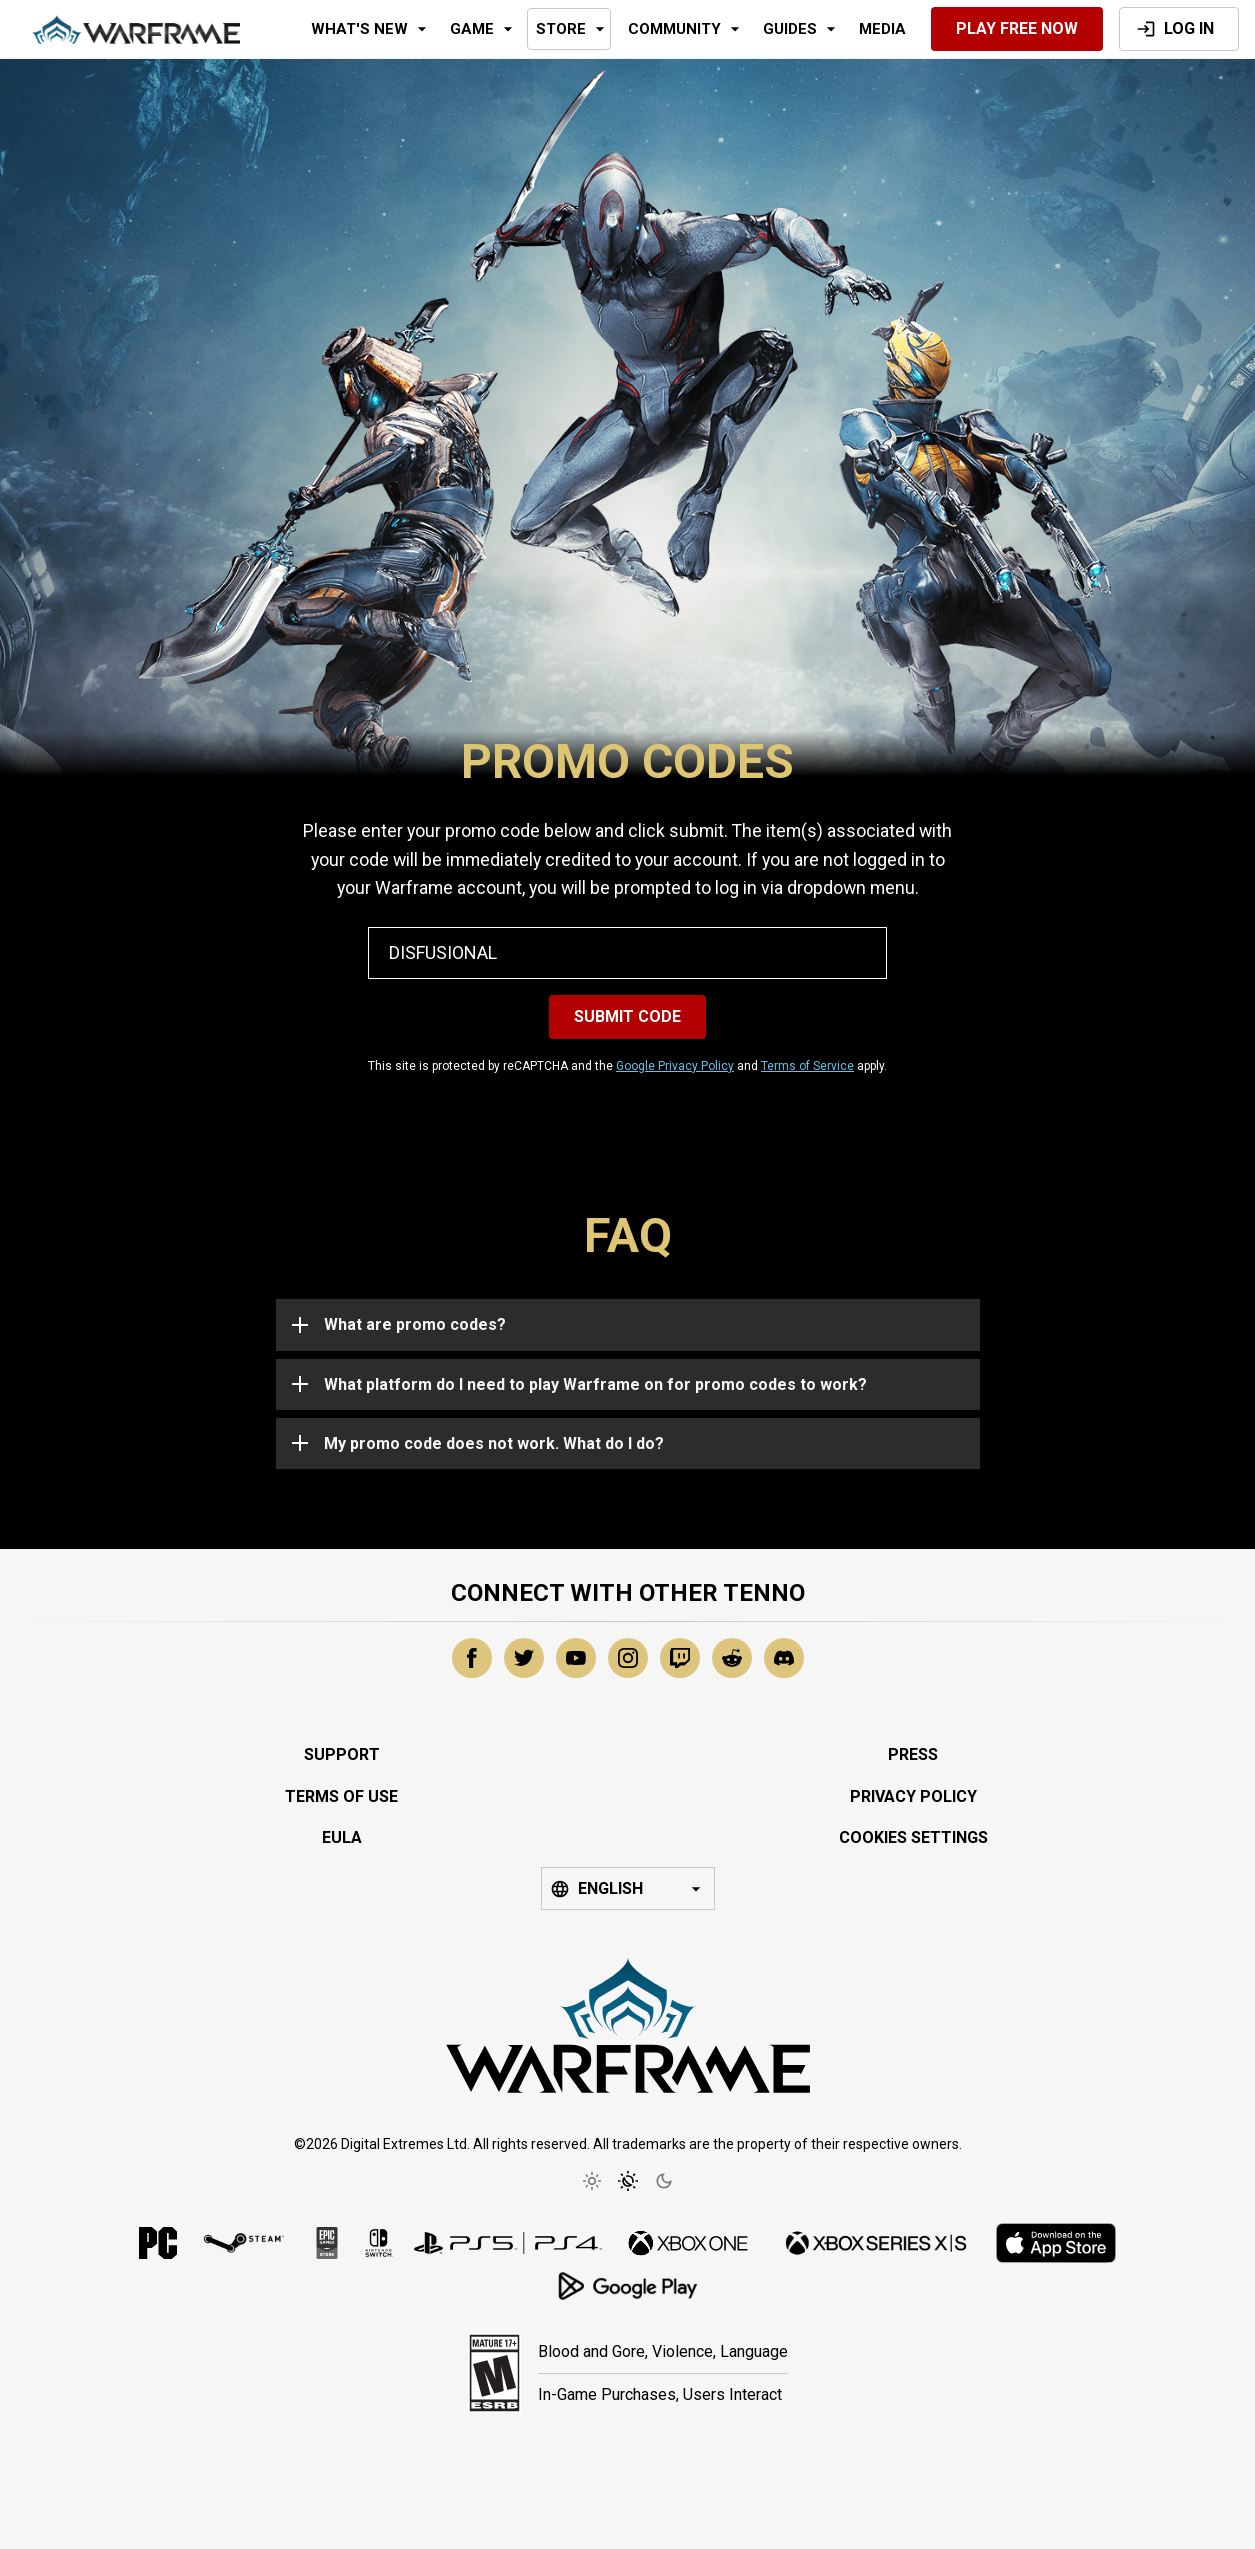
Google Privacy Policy (675, 1066)
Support (342, 1754)
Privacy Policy (913, 1796)
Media (882, 29)
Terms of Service (807, 1066)
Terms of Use (341, 1796)
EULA (342, 1837)
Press (913, 1754)
